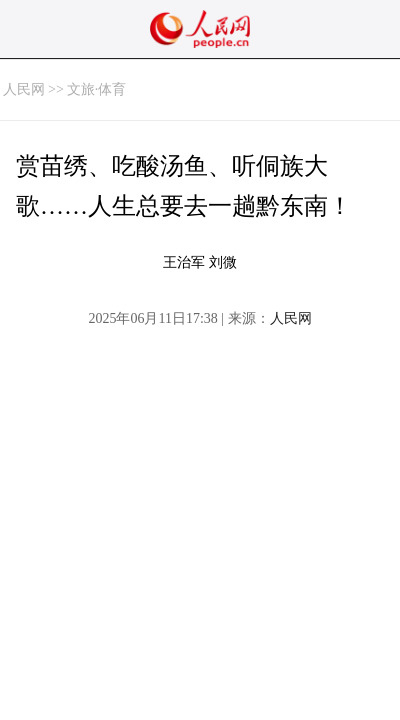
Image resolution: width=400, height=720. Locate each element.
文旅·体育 (97, 89)
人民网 (24, 89)
